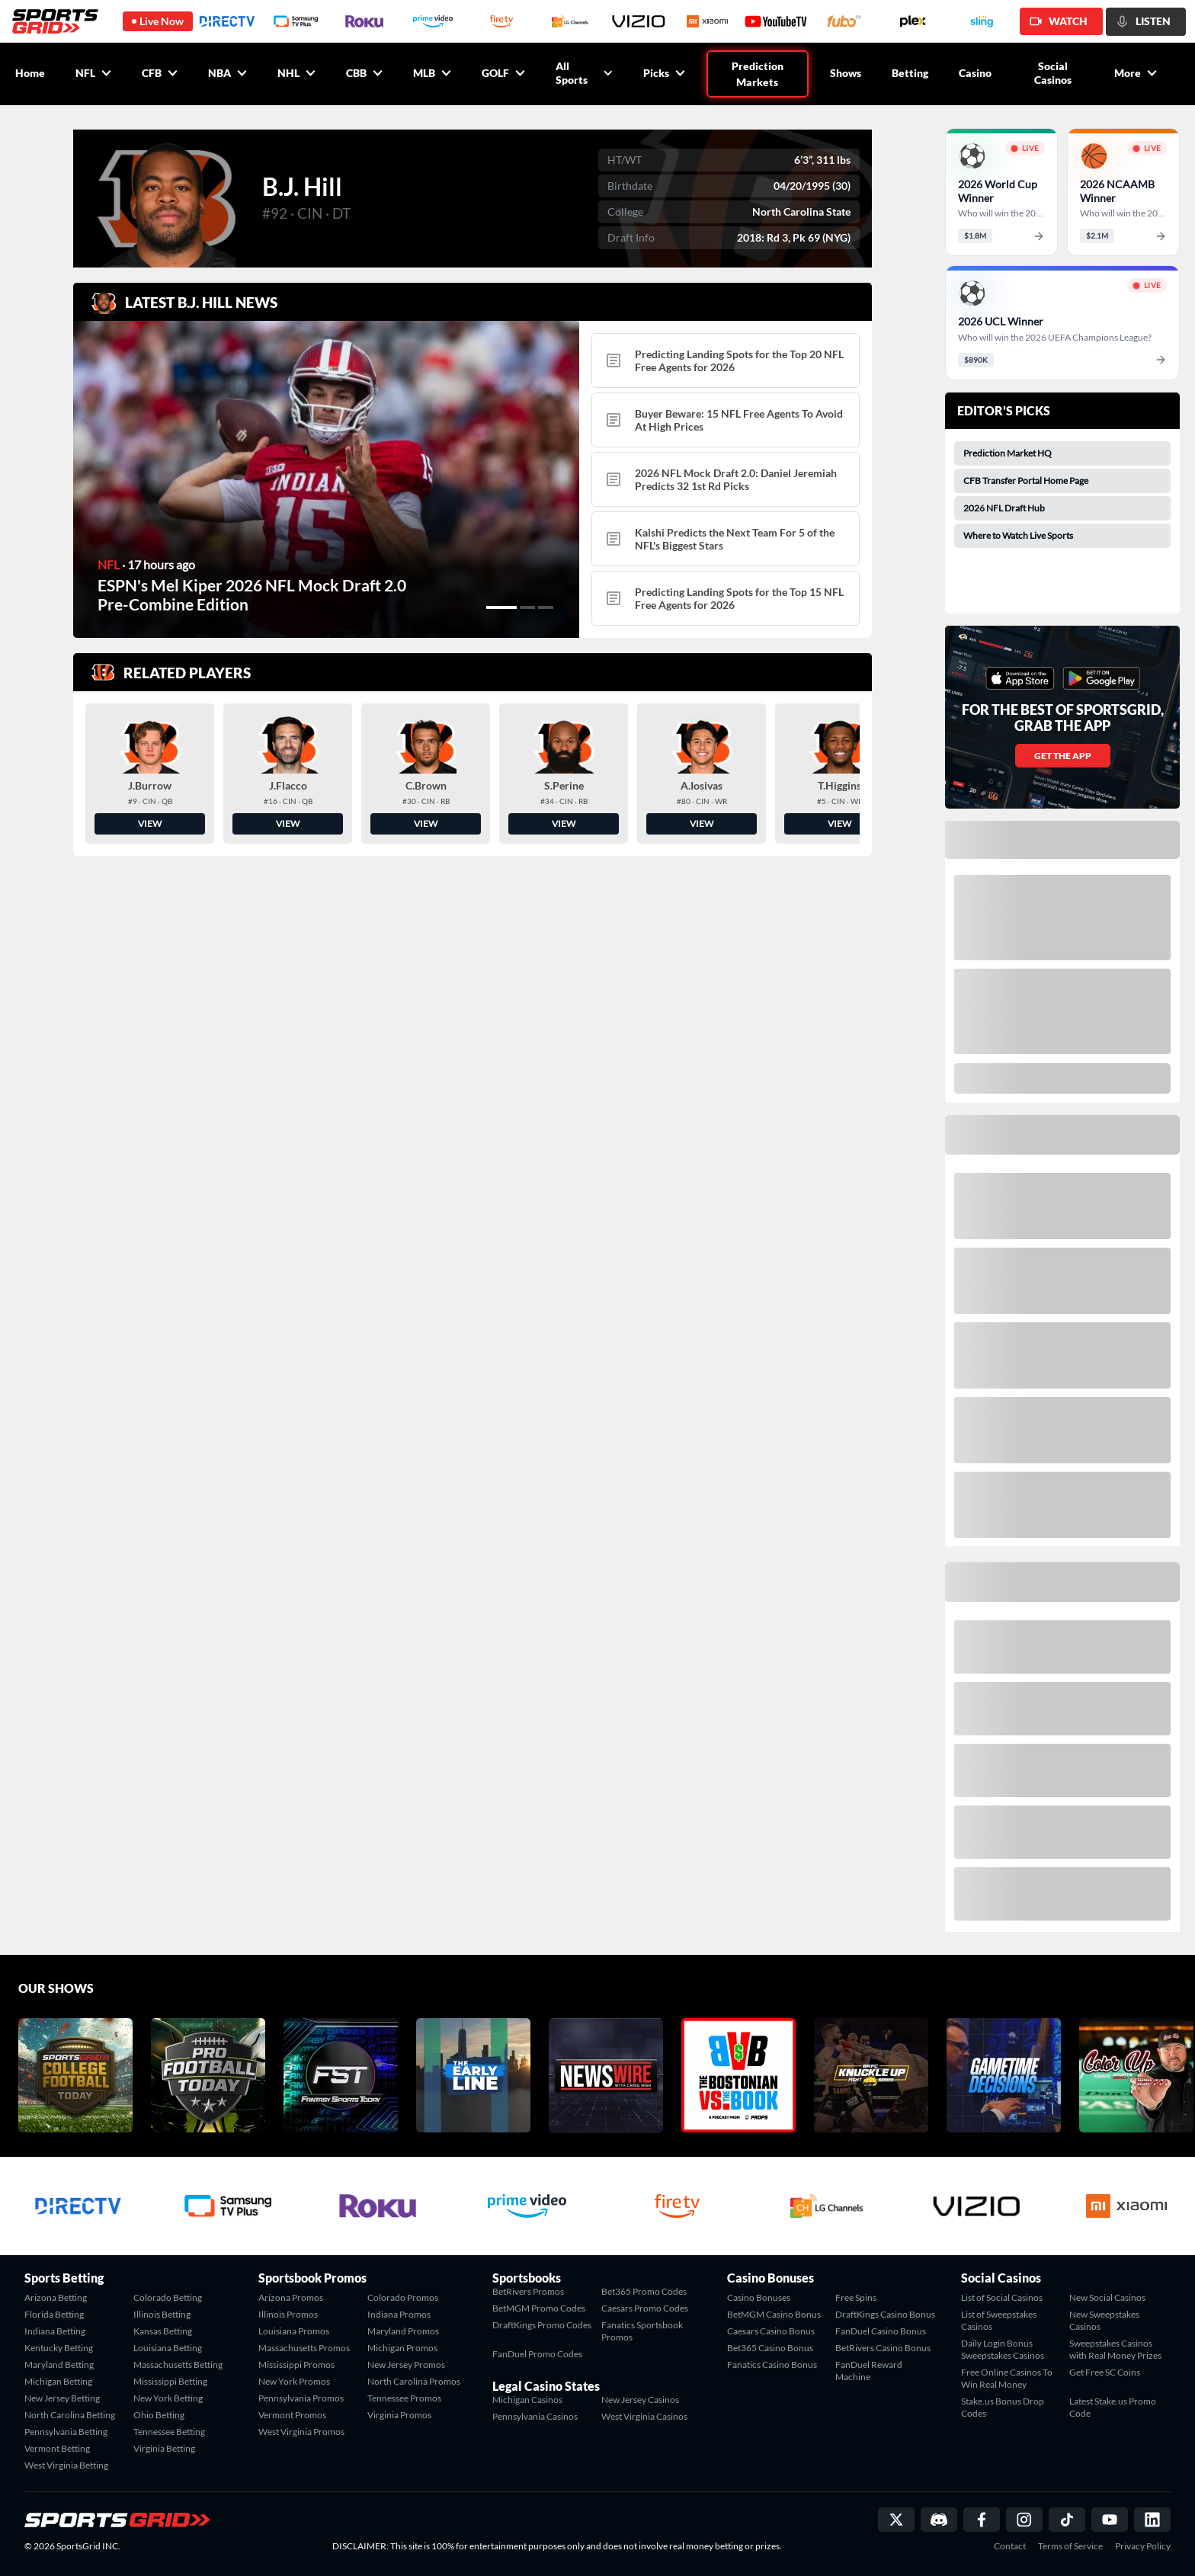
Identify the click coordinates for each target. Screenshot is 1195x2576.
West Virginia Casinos (644, 2416)
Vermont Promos (292, 2415)
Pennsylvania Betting (65, 2431)
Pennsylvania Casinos (535, 2416)
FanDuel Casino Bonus (880, 2331)
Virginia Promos (399, 2415)
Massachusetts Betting (178, 2364)
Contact (1010, 2546)
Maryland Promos (403, 2331)
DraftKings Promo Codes (541, 2325)
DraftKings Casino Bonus (885, 2314)
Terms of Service (1070, 2546)
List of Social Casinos (1002, 2297)
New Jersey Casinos (640, 2399)
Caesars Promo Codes (644, 2308)
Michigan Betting (58, 2381)
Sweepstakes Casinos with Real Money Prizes (1115, 2349)
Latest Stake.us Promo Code (1112, 2407)
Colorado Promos (402, 2297)
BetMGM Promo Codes (538, 2308)
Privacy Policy (1143, 2546)
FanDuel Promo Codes (537, 2354)
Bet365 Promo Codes (644, 2291)
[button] (501, 607)
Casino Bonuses (758, 2297)
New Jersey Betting (62, 2398)
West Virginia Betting (66, 2465)
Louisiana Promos (293, 2331)
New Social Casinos (1107, 2297)
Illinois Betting (162, 2314)
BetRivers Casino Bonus (883, 2347)
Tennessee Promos (404, 2398)
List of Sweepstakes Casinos (998, 2320)
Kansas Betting (162, 2331)
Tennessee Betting (169, 2431)
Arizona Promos (290, 2297)
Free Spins (855, 2297)
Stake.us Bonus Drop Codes (1002, 2407)
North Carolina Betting (69, 2415)
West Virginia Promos (301, 2431)
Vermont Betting (57, 2448)
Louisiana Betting (167, 2347)
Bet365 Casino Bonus (770, 2347)
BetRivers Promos (528, 2291)
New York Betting (168, 2398)
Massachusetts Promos (304, 2347)
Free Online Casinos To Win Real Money (1006, 2378)
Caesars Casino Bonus (771, 2331)
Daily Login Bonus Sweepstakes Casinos (1002, 2349)
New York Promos (294, 2381)
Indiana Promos (399, 2314)
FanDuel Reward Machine (868, 2370)
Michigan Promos (402, 2347)
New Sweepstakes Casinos (1104, 2320)
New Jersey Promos (406, 2364)
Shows (845, 72)
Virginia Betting (164, 2448)
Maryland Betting (59, 2364)
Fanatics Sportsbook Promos (642, 2331)
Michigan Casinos (527, 2399)
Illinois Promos (288, 2314)
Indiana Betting (54, 2331)
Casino (975, 72)
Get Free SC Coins (1104, 2372)
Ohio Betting (158, 2415)
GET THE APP (1062, 755)
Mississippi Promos (296, 2364)
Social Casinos (1053, 72)
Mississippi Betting (170, 2381)
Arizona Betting (55, 2297)
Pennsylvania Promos (301, 2398)
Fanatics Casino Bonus (772, 2364)
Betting (910, 72)
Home (30, 72)
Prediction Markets (757, 73)
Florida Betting (54, 2314)
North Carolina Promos (413, 2381)
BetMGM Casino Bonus (774, 2314)
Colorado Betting (167, 2297)
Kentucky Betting (58, 2347)
